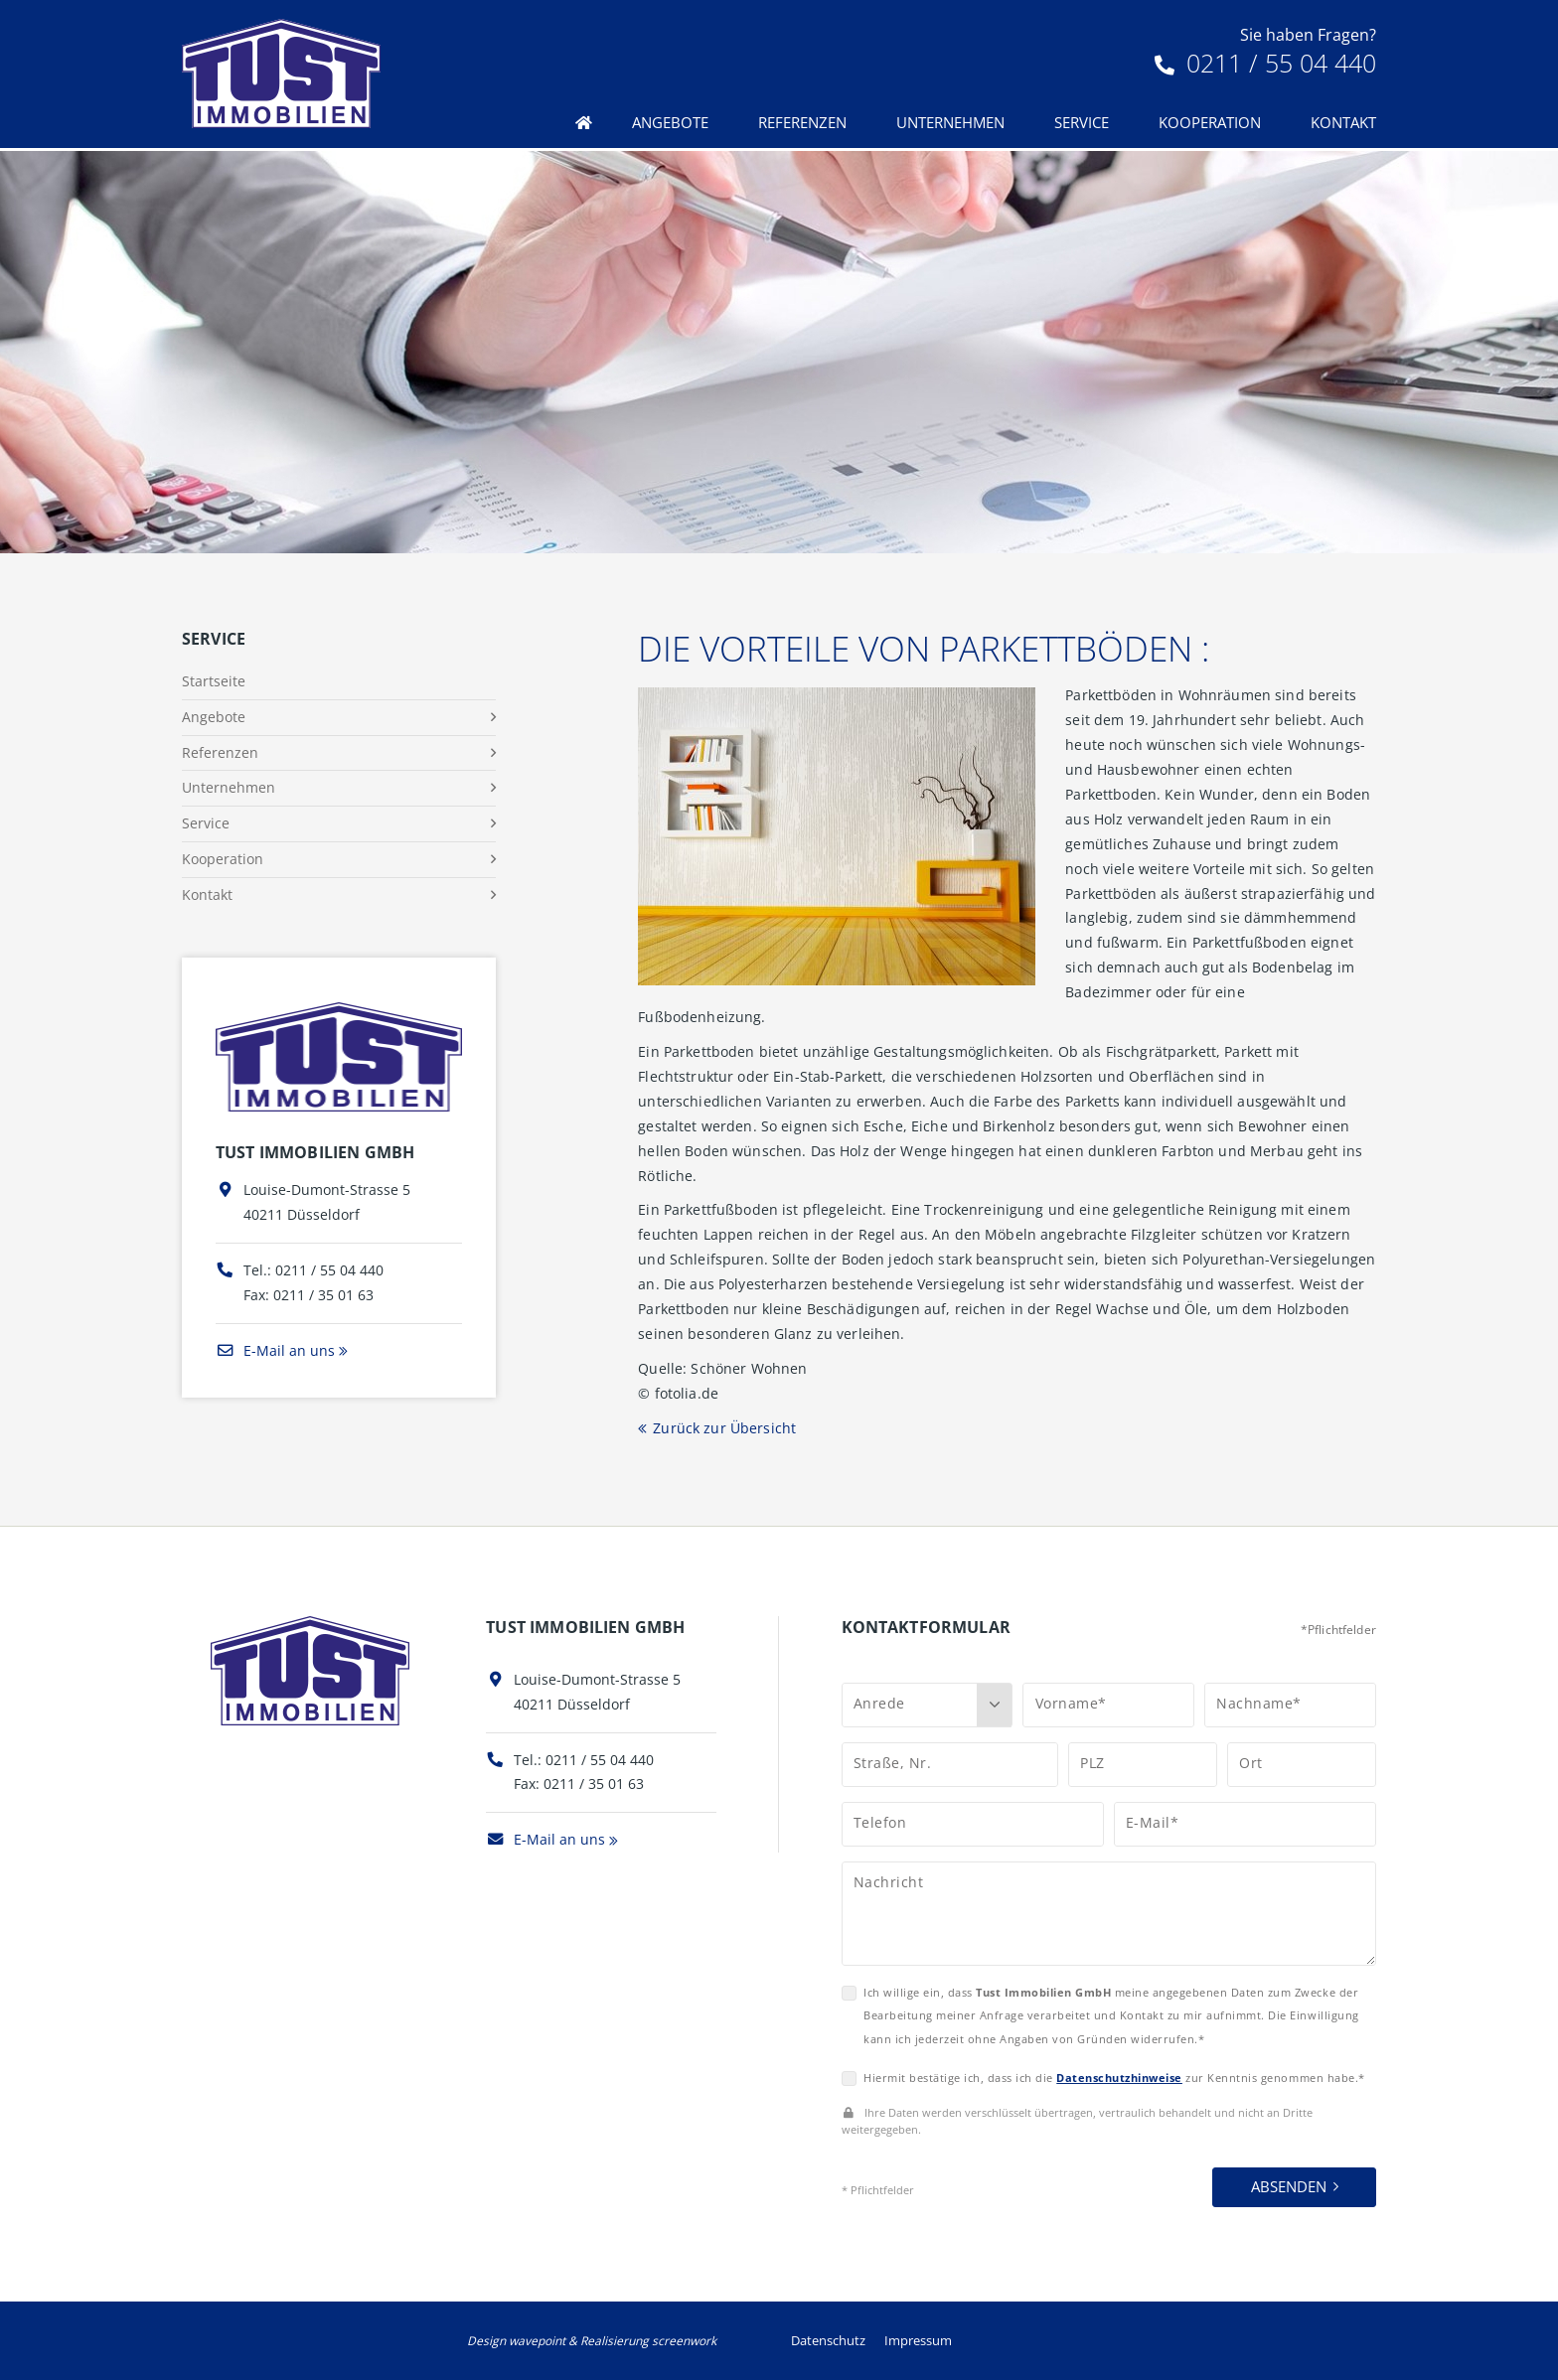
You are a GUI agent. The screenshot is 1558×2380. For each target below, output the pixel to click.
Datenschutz (828, 2340)
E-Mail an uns (275, 1350)
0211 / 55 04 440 (1265, 62)
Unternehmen (950, 122)
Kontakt (1343, 122)
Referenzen (802, 122)
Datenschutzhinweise (1119, 2077)
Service (1081, 122)
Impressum (918, 2340)
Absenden (1288, 2186)
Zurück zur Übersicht (724, 1427)
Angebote (670, 122)
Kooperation (1210, 122)
